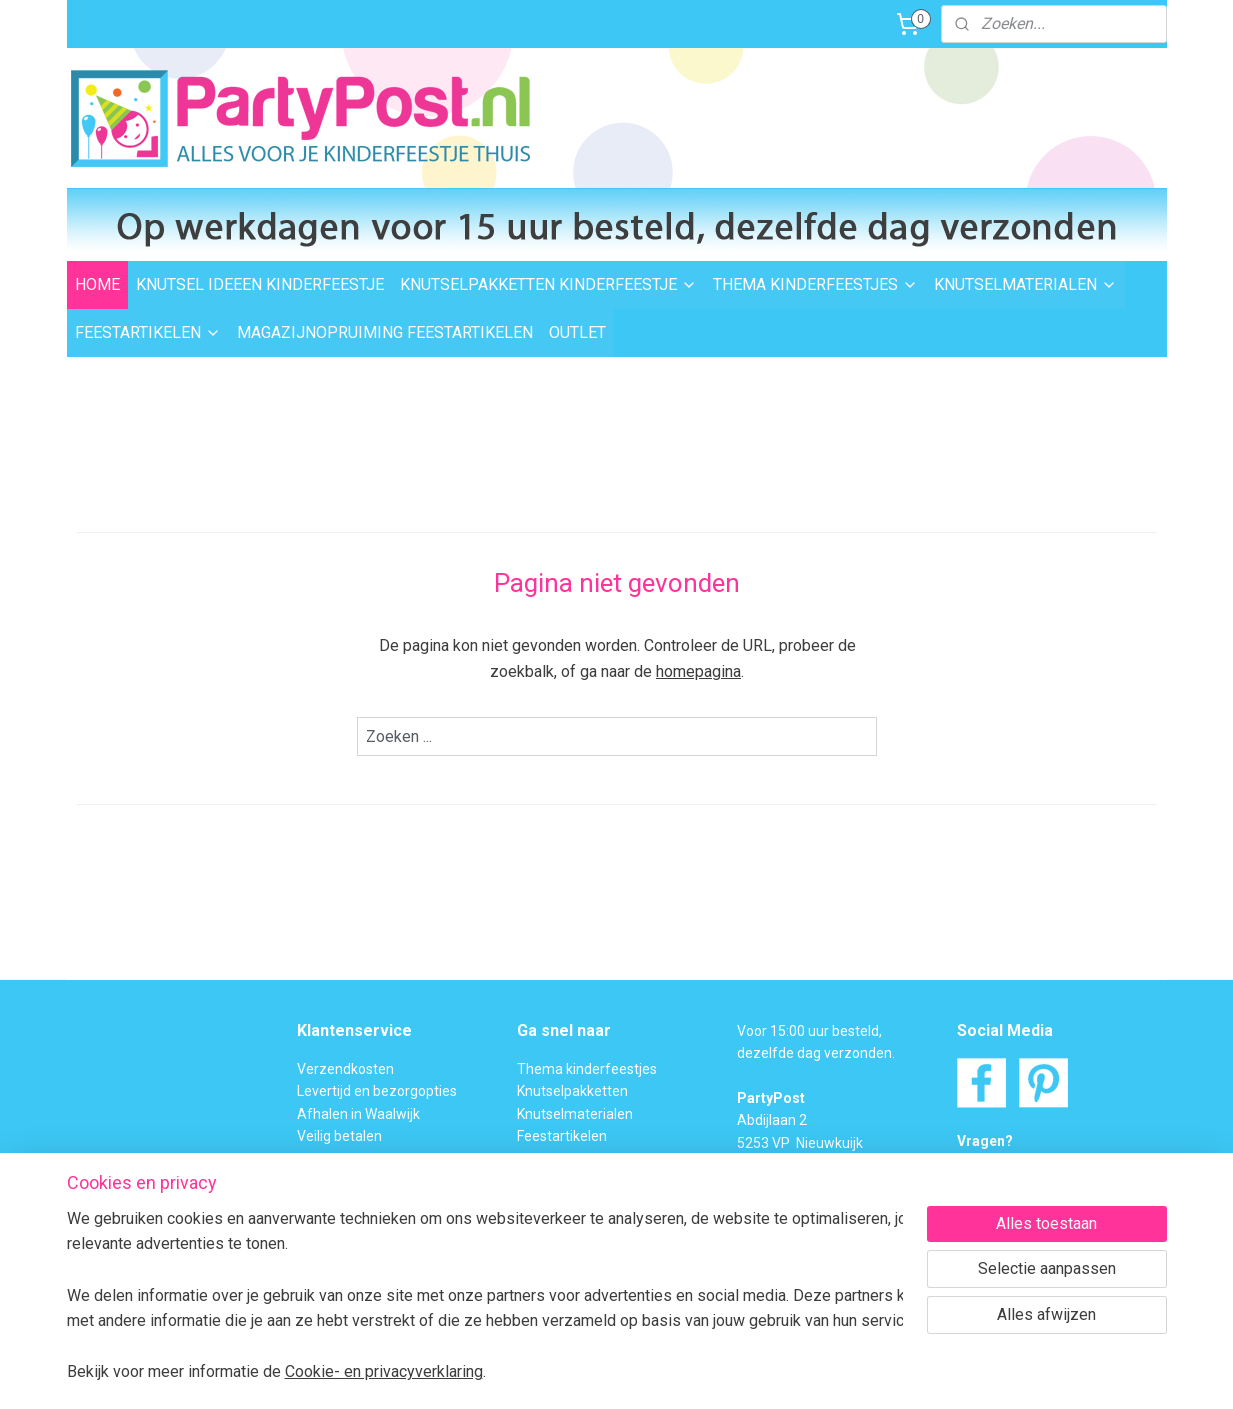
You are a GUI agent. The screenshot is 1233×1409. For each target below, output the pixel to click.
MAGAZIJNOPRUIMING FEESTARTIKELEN (385, 332)
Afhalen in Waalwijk (358, 1114)
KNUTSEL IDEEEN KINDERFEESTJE (260, 284)
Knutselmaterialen (575, 1114)
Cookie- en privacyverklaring (384, 1371)
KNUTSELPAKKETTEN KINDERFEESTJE (548, 284)
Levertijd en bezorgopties (377, 1091)
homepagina (698, 671)
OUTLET (577, 332)
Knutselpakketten (572, 1091)
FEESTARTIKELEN (148, 332)
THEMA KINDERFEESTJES (815, 284)
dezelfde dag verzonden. (816, 1053)
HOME (97, 284)
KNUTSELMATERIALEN (1025, 284)
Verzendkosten (345, 1069)
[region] (485, 1294)
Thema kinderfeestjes (587, 1069)
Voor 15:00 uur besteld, (809, 1031)
